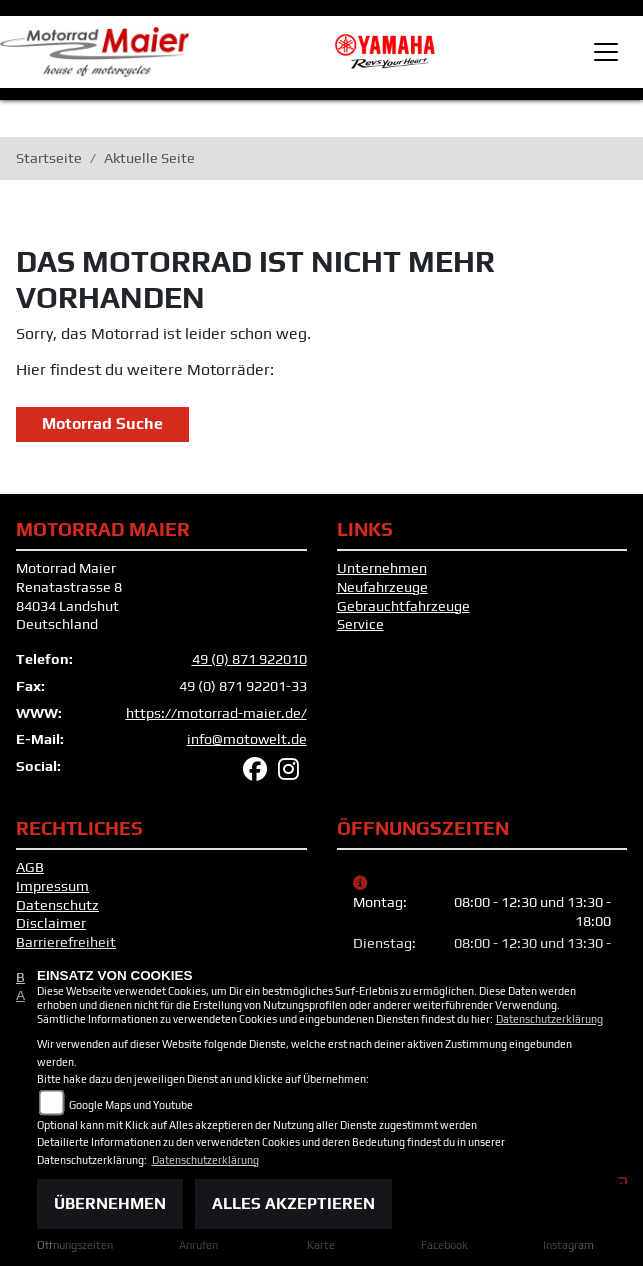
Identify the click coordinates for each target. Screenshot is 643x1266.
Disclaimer (51, 923)
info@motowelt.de (247, 739)
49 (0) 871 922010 (249, 659)
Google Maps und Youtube (131, 1105)
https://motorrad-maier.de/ (216, 713)
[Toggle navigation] (606, 52)
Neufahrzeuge (382, 587)
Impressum (52, 886)
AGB (30, 867)
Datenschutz (57, 905)
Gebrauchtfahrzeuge (403, 606)
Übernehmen (110, 1203)
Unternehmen (382, 568)
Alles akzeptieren (293, 1203)
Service (360, 624)
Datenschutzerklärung (549, 1019)
